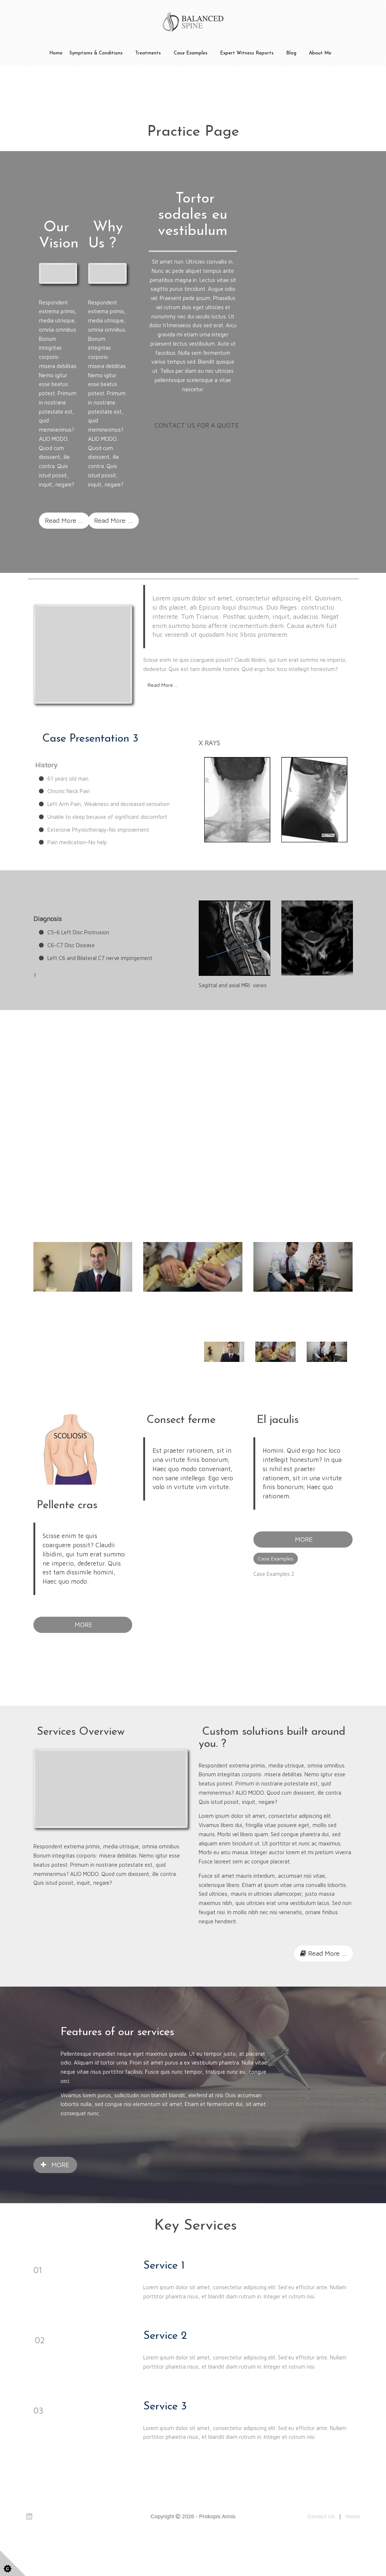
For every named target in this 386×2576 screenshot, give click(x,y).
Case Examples (191, 53)
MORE (83, 1656)
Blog (291, 53)
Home (55, 53)
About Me (320, 53)
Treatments (148, 53)
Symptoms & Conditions (96, 53)
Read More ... (64, 520)
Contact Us (321, 2548)
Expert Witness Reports (247, 53)
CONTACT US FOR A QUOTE (197, 425)
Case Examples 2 (273, 1605)
